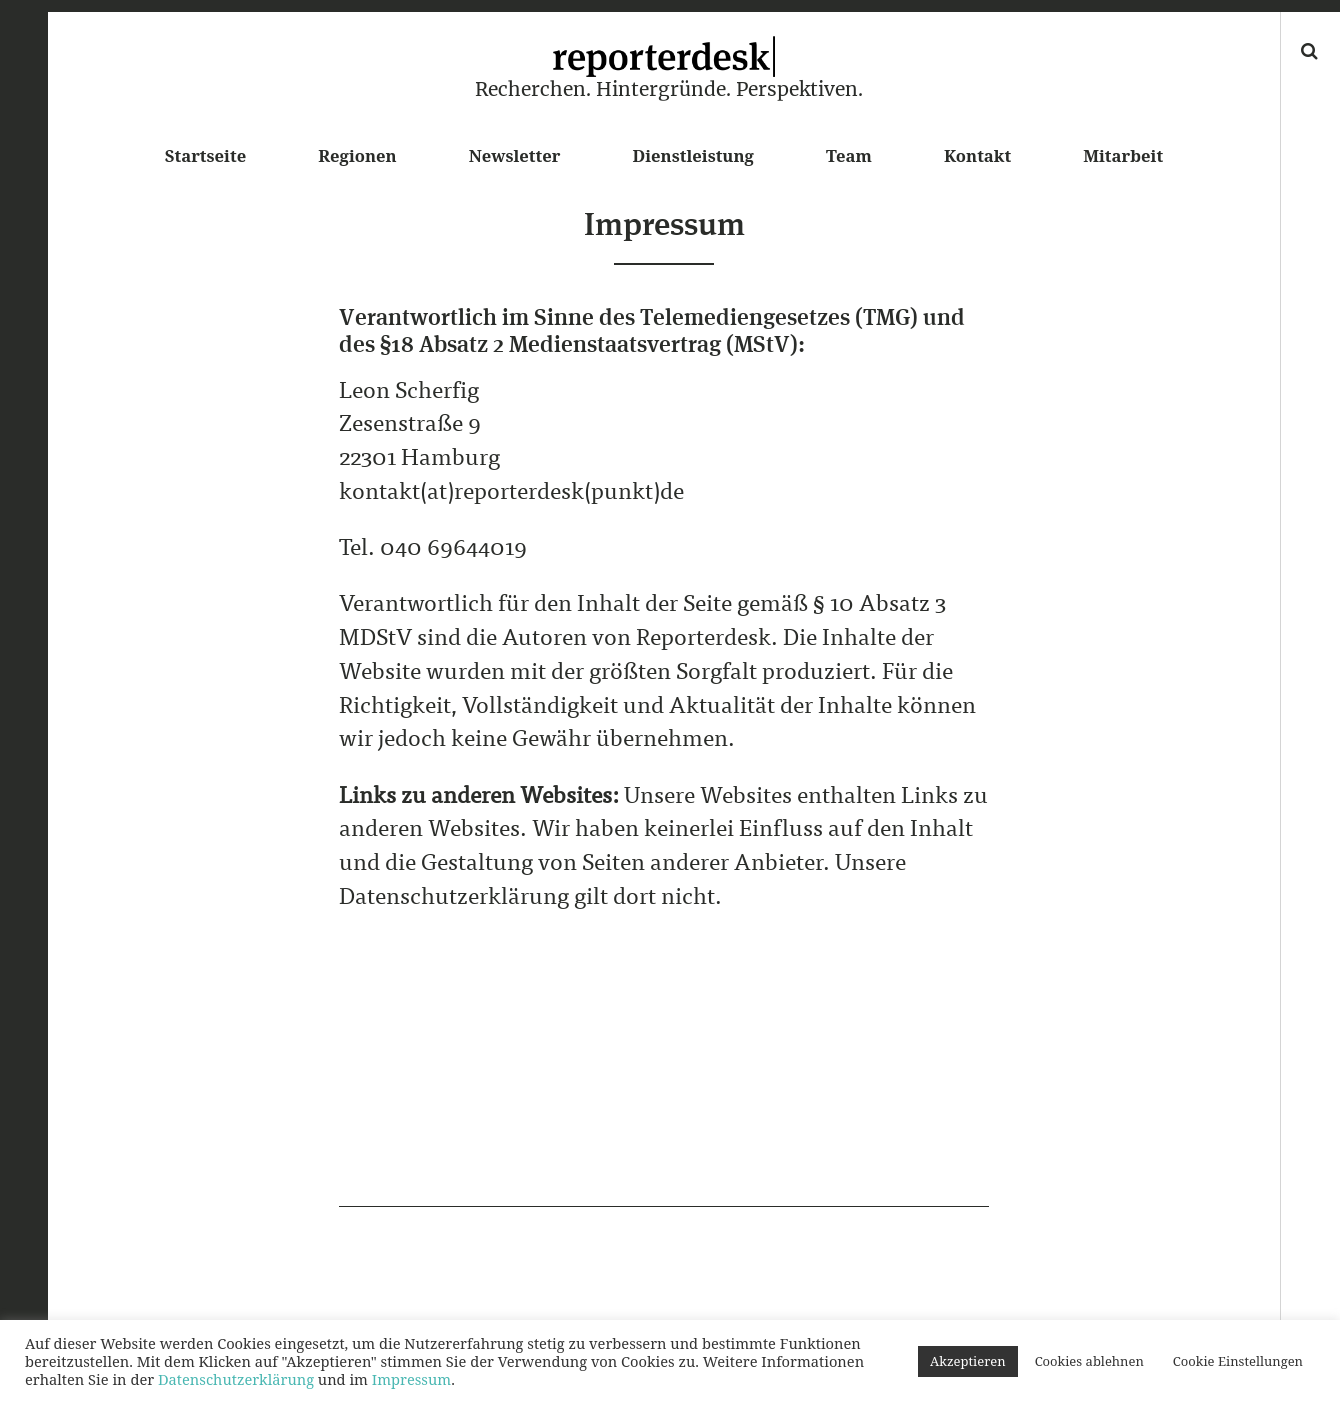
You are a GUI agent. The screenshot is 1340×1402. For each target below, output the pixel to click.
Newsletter (515, 155)
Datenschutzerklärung (236, 1379)
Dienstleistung (693, 155)
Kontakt (977, 155)
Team (849, 155)
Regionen (357, 155)
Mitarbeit (1123, 155)
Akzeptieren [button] (968, 1361)
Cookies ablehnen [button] (1089, 1361)
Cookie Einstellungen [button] (1238, 1361)
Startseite (205, 155)
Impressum (411, 1379)
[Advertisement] (664, 1067)
